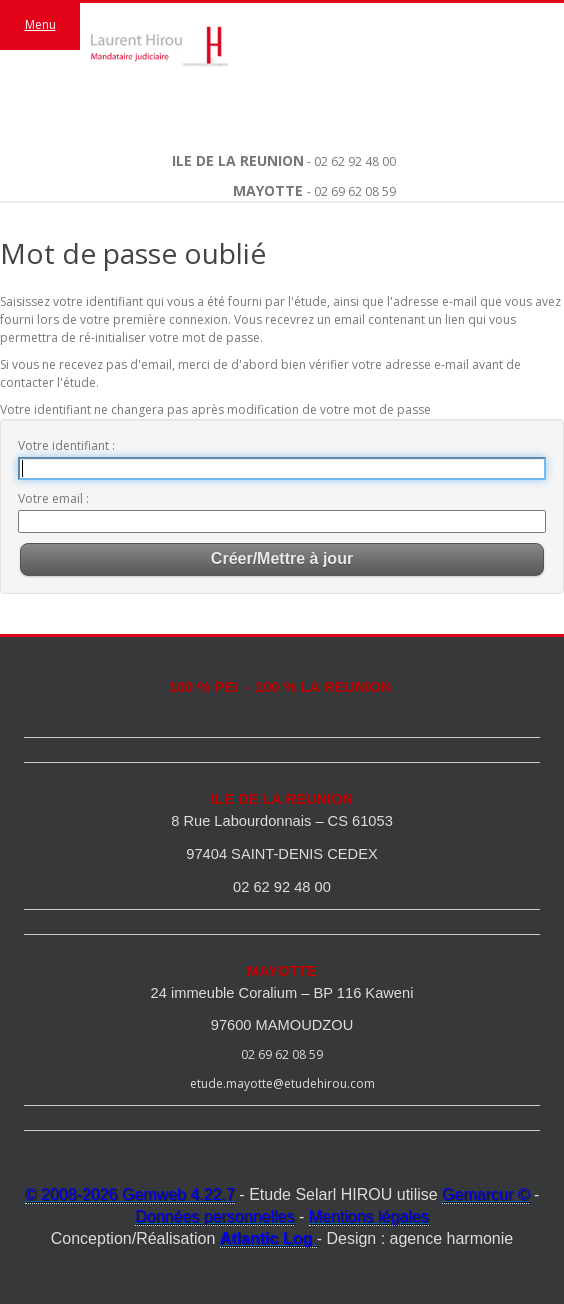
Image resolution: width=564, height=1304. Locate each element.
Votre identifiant (65, 445)
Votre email (52, 498)
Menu (40, 24)
